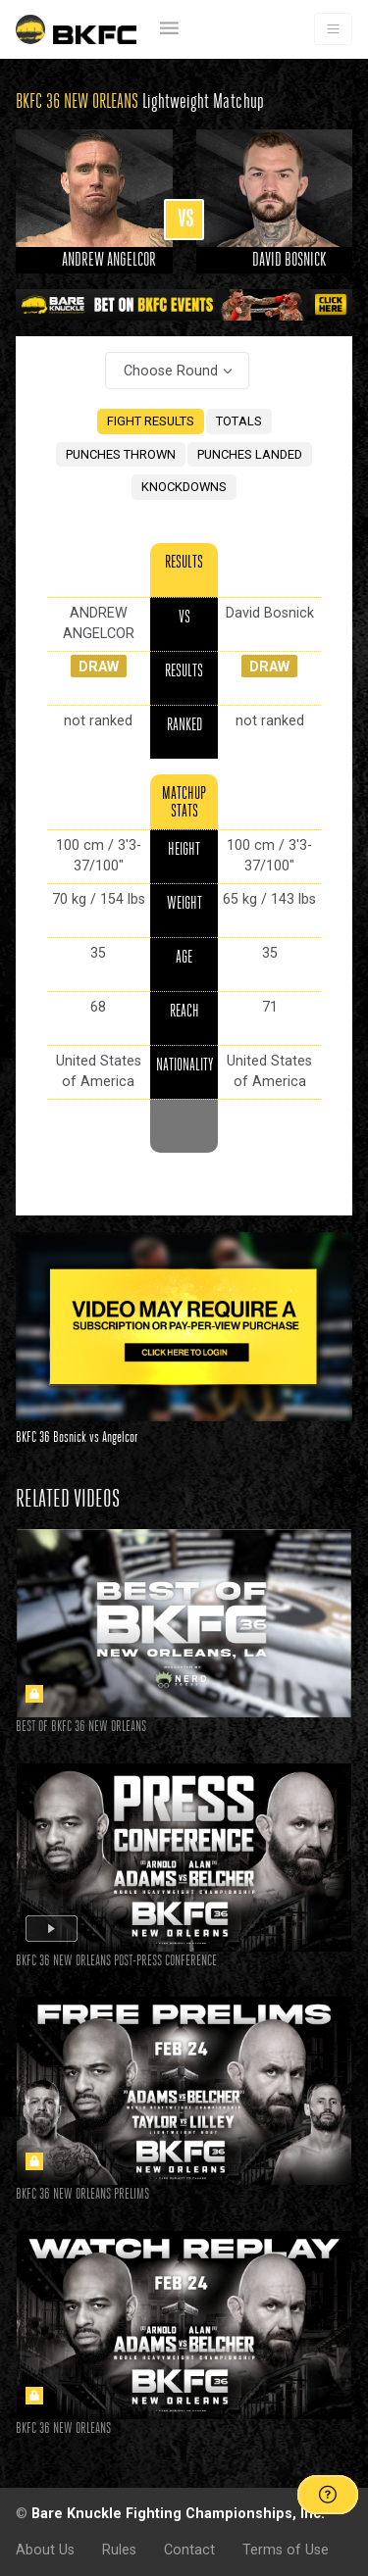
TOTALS (239, 421)
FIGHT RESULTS (150, 421)
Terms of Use (285, 2549)
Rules (119, 2549)
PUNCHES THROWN (121, 454)
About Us (45, 2549)
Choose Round (171, 370)
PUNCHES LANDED (249, 454)
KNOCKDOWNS (184, 486)
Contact (189, 2549)
